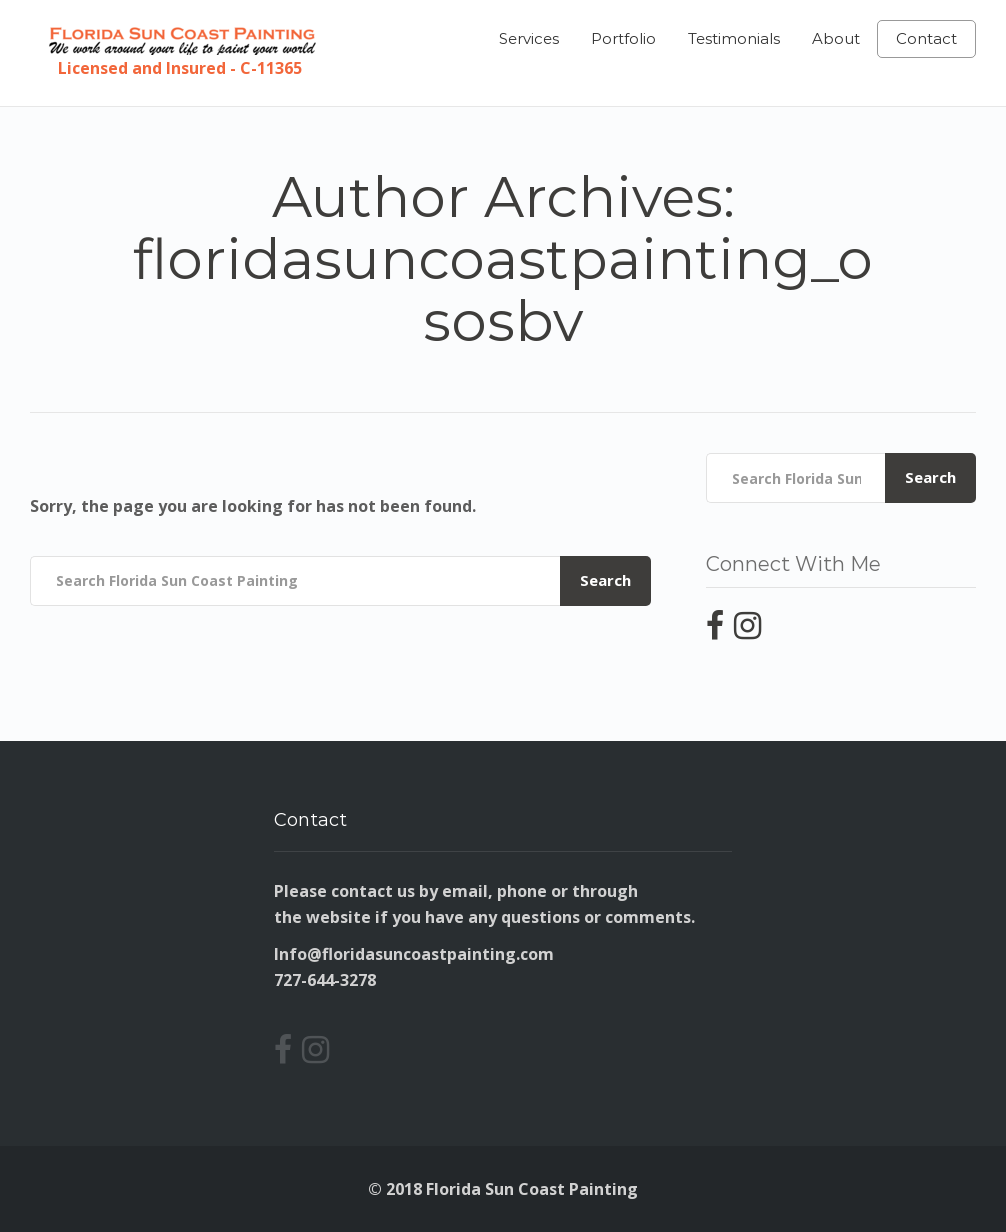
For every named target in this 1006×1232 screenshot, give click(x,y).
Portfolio (623, 38)
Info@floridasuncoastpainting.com (414, 954)
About (836, 38)
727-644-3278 (325, 980)
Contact (926, 38)
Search (605, 580)
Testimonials (734, 38)
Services (529, 38)
